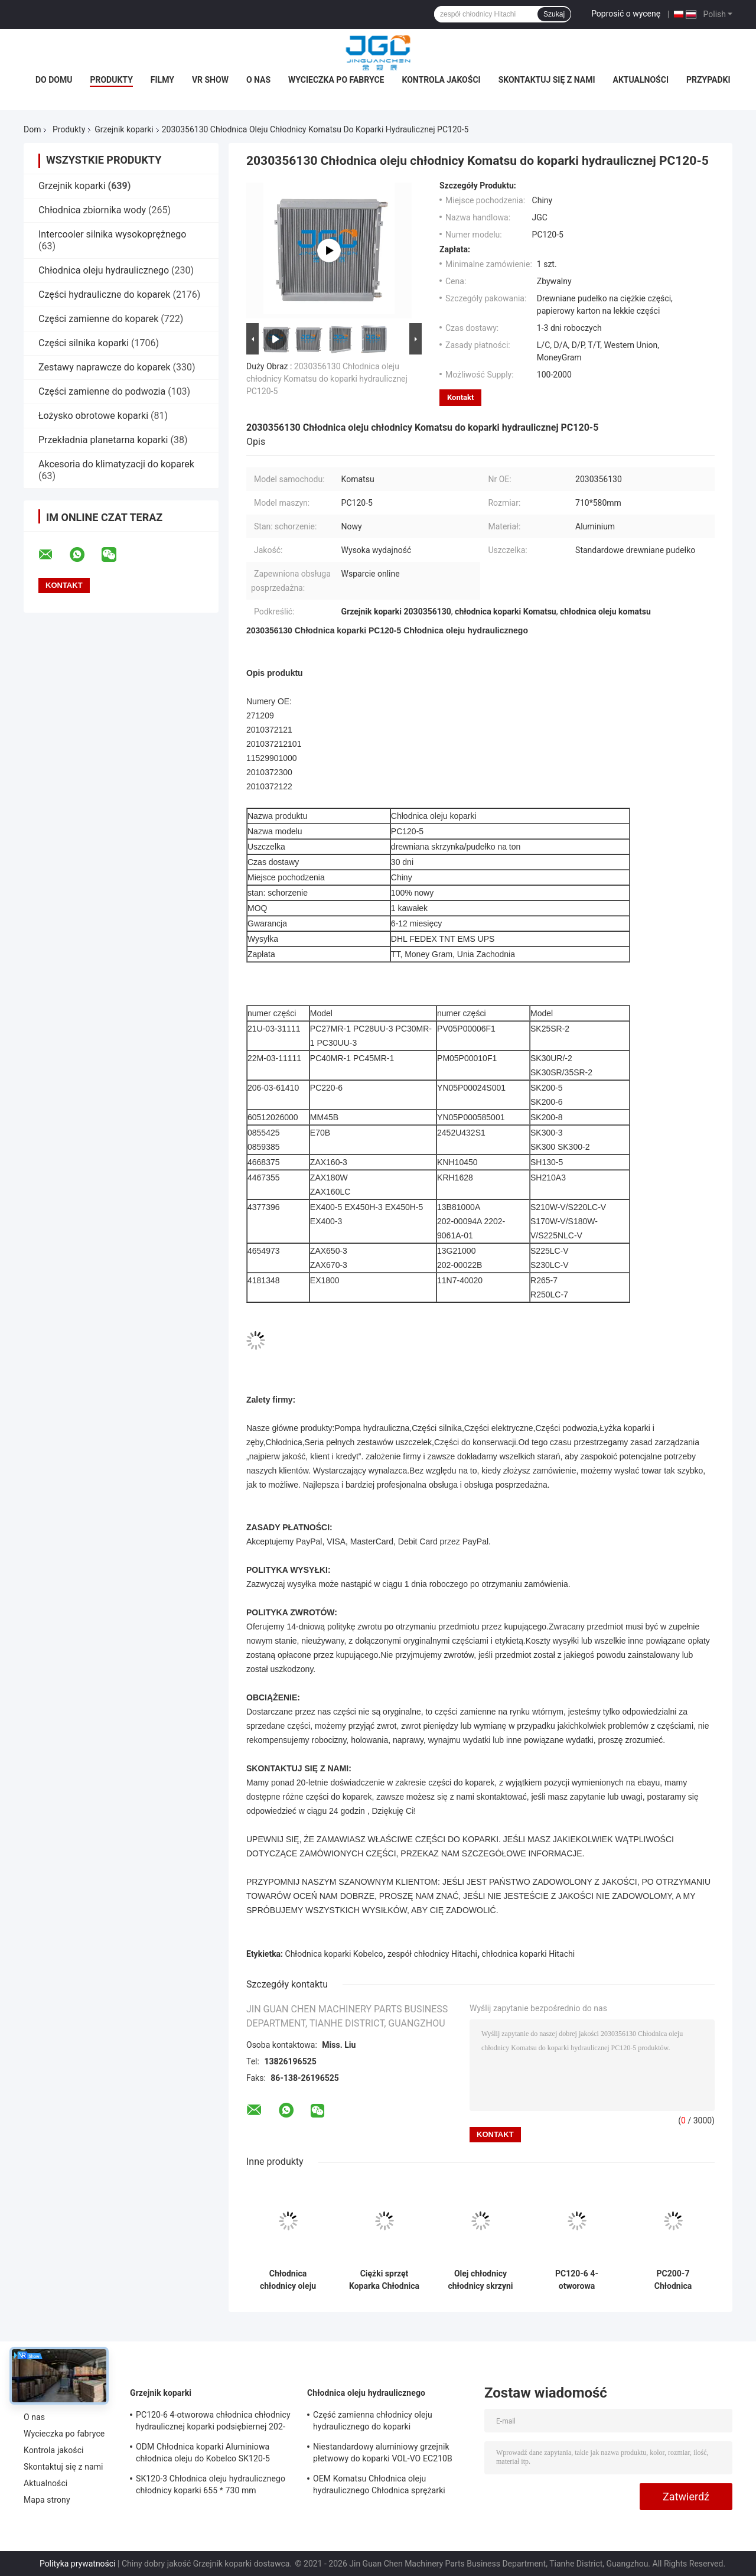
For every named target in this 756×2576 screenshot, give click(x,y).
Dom (32, 129)
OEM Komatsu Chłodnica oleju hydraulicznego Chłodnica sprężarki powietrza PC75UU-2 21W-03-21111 (379, 2486)
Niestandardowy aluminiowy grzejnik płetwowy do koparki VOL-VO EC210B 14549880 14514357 (382, 2454)
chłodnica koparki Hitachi (528, 1954)
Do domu (53, 79)
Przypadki (708, 79)
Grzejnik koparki (123, 129)
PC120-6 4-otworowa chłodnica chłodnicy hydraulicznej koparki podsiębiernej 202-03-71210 (577, 2280)
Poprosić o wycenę (625, 13)
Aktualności (641, 79)
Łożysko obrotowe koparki (93, 415)
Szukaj (554, 14)
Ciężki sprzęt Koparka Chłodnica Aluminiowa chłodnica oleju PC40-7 (384, 2280)
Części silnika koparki (83, 343)
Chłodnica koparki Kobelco (334, 1954)
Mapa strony (47, 2500)
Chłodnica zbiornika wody (92, 210)
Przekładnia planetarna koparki (103, 439)
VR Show (210, 79)
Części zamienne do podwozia (101, 391)
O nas (258, 79)
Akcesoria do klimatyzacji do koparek (116, 464)
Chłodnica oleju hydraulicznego (103, 270)
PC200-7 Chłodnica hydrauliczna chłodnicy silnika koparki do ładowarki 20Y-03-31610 (672, 2280)
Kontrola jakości (441, 79)
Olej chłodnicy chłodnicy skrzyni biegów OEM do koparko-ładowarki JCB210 (480, 2280)
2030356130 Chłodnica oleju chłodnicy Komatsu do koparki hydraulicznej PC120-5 (327, 379)
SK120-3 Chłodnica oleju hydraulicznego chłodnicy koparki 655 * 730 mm (210, 2484)
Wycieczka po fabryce (336, 79)
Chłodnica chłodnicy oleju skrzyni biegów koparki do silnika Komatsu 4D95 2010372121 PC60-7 (288, 2280)
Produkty (111, 79)
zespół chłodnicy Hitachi (432, 1954)
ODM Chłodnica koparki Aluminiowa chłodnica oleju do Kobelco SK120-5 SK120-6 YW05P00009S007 (203, 2454)
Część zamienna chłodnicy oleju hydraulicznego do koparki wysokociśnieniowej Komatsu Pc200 (381, 2422)
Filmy (162, 79)
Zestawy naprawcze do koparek (104, 367)
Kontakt (460, 397)
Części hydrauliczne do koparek (104, 294)
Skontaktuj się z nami (546, 79)
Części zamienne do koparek (98, 318)
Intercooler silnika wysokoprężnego (112, 234)
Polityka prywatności (78, 2563)
